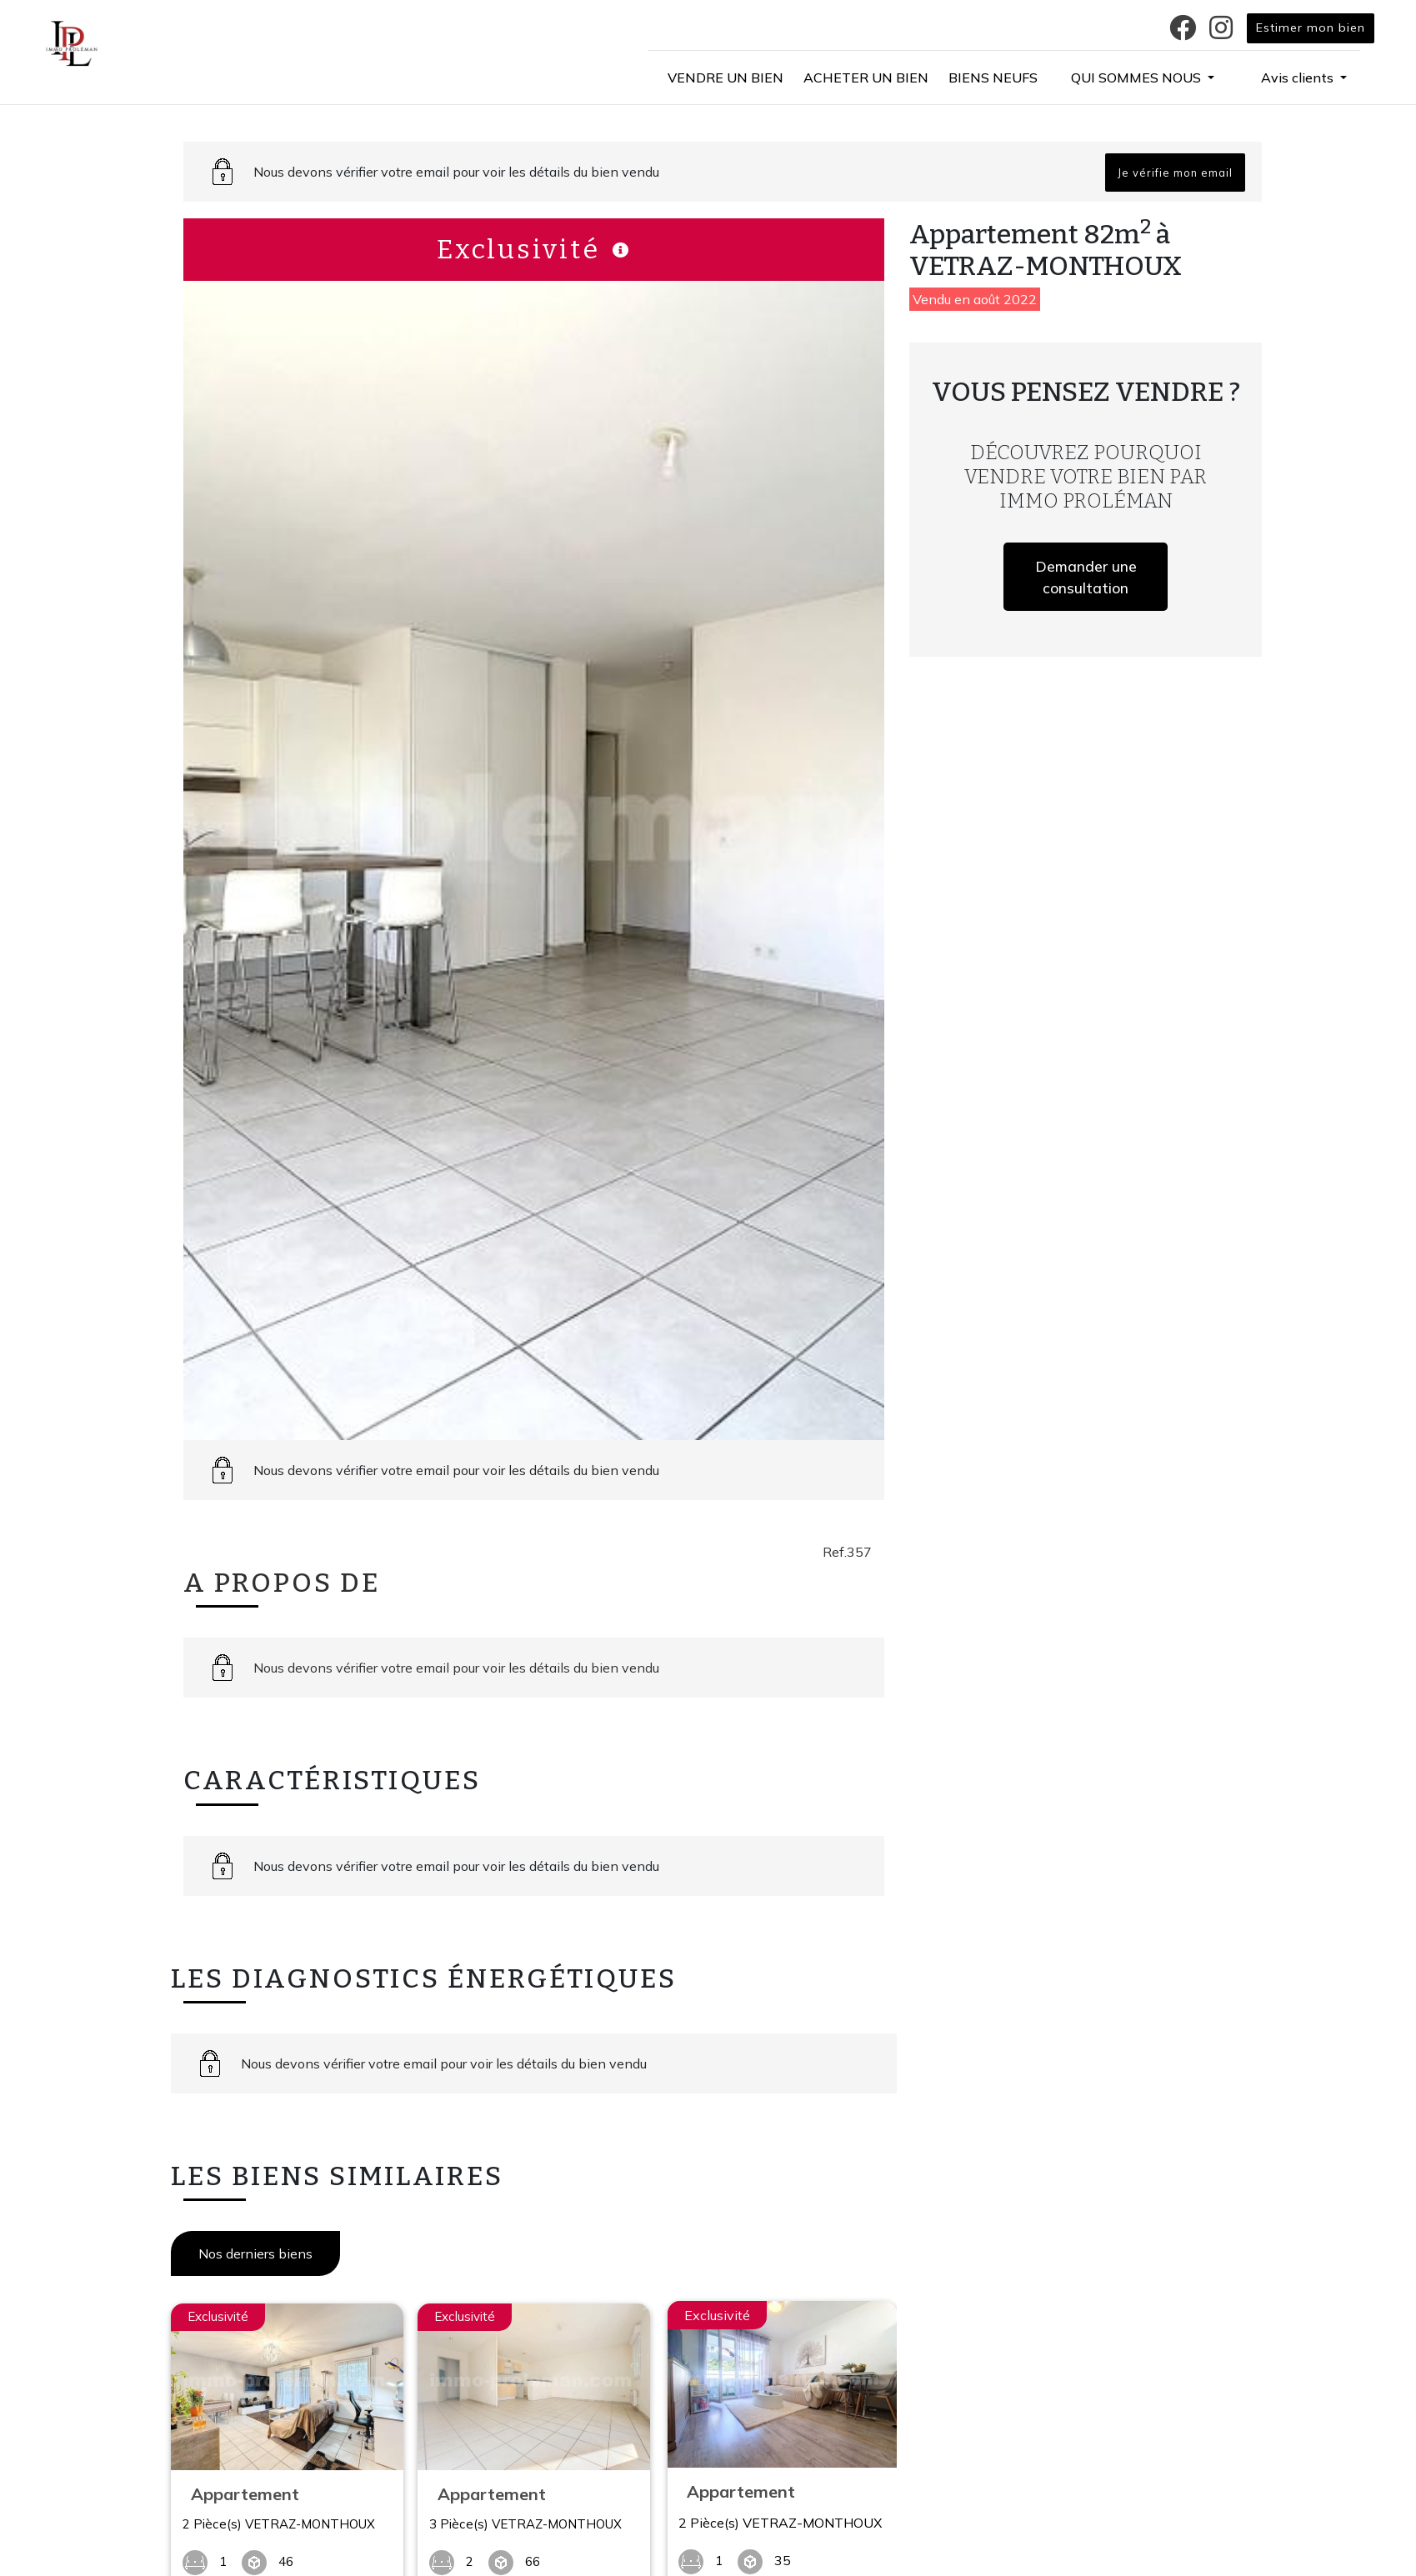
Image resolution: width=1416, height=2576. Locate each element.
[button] (1143, 77)
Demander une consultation (1086, 577)
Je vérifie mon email (1175, 172)
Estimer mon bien (1310, 27)
